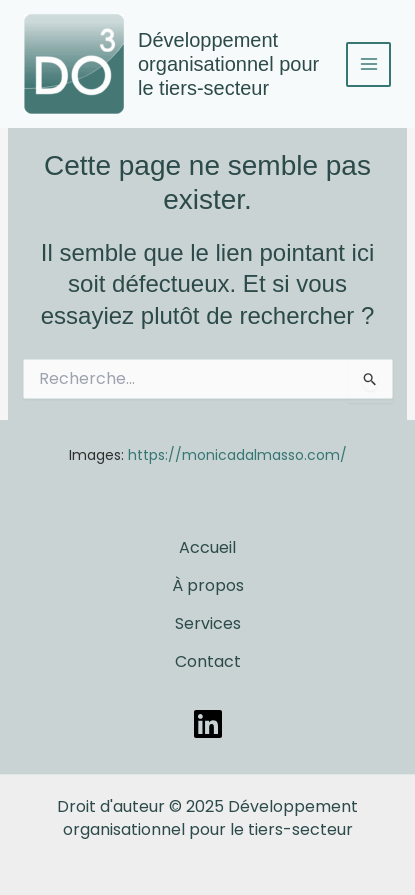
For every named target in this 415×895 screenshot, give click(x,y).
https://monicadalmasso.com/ (237, 455)
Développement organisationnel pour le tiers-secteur (228, 64)
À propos (208, 585)
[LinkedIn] (208, 724)
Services (208, 623)
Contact (208, 661)
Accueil (207, 547)
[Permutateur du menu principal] (368, 64)
